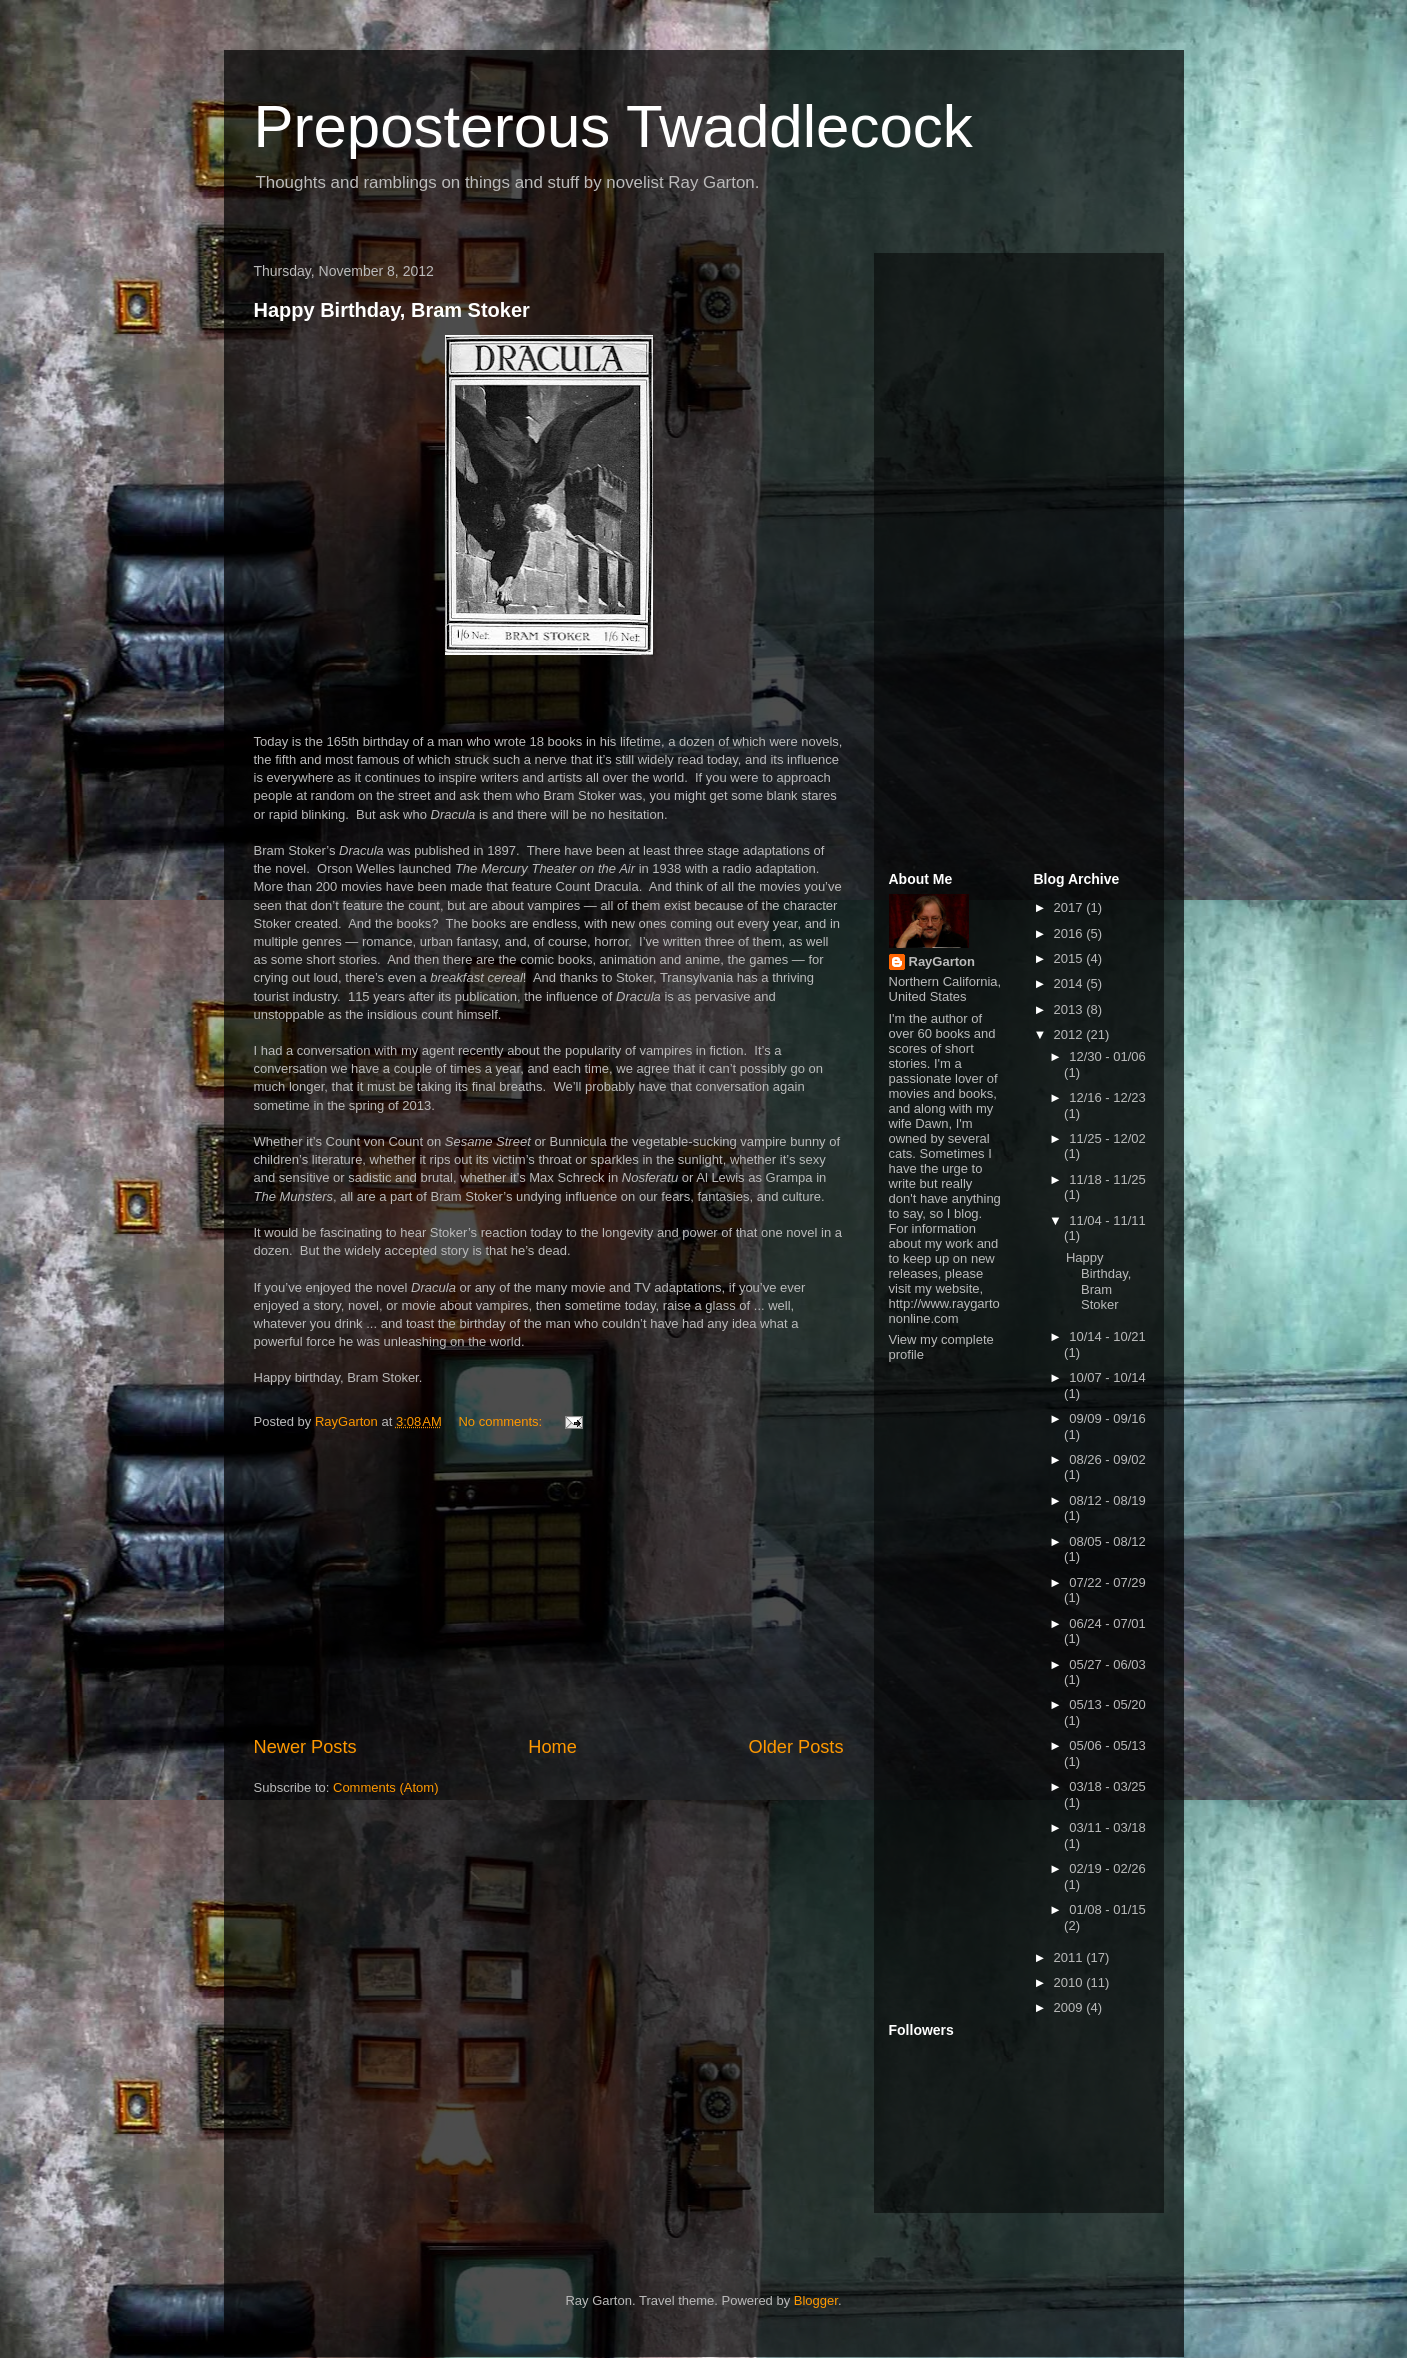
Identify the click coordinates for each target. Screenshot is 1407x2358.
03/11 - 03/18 (1107, 1827)
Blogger (816, 2300)
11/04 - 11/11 (1107, 1220)
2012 (1070, 1034)
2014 (1070, 983)
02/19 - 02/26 (1107, 1868)
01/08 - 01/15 (1107, 1909)
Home (552, 1747)
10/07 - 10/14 (1107, 1377)
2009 (1070, 2007)
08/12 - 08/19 (1107, 1500)
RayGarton (942, 961)
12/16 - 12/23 (1107, 1097)
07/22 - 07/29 (1107, 1582)
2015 (1070, 958)
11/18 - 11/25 (1107, 1179)
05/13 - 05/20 (1107, 1704)
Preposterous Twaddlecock (613, 126)
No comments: (501, 1421)
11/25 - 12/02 (1107, 1138)
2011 (1070, 1957)
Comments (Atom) (385, 1787)
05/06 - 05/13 (1107, 1745)
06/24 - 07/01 (1107, 1623)
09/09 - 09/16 (1107, 1418)
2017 (1070, 907)
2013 (1070, 1009)
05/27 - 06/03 (1107, 1664)
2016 (1070, 933)
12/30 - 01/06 (1107, 1056)
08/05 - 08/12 (1107, 1541)
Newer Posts (305, 1747)
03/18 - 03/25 (1107, 1786)
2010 (1070, 1982)
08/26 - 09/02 (1107, 1459)
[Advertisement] (549, 1584)
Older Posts (795, 1747)
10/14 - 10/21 (1107, 1336)
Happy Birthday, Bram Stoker (392, 310)
